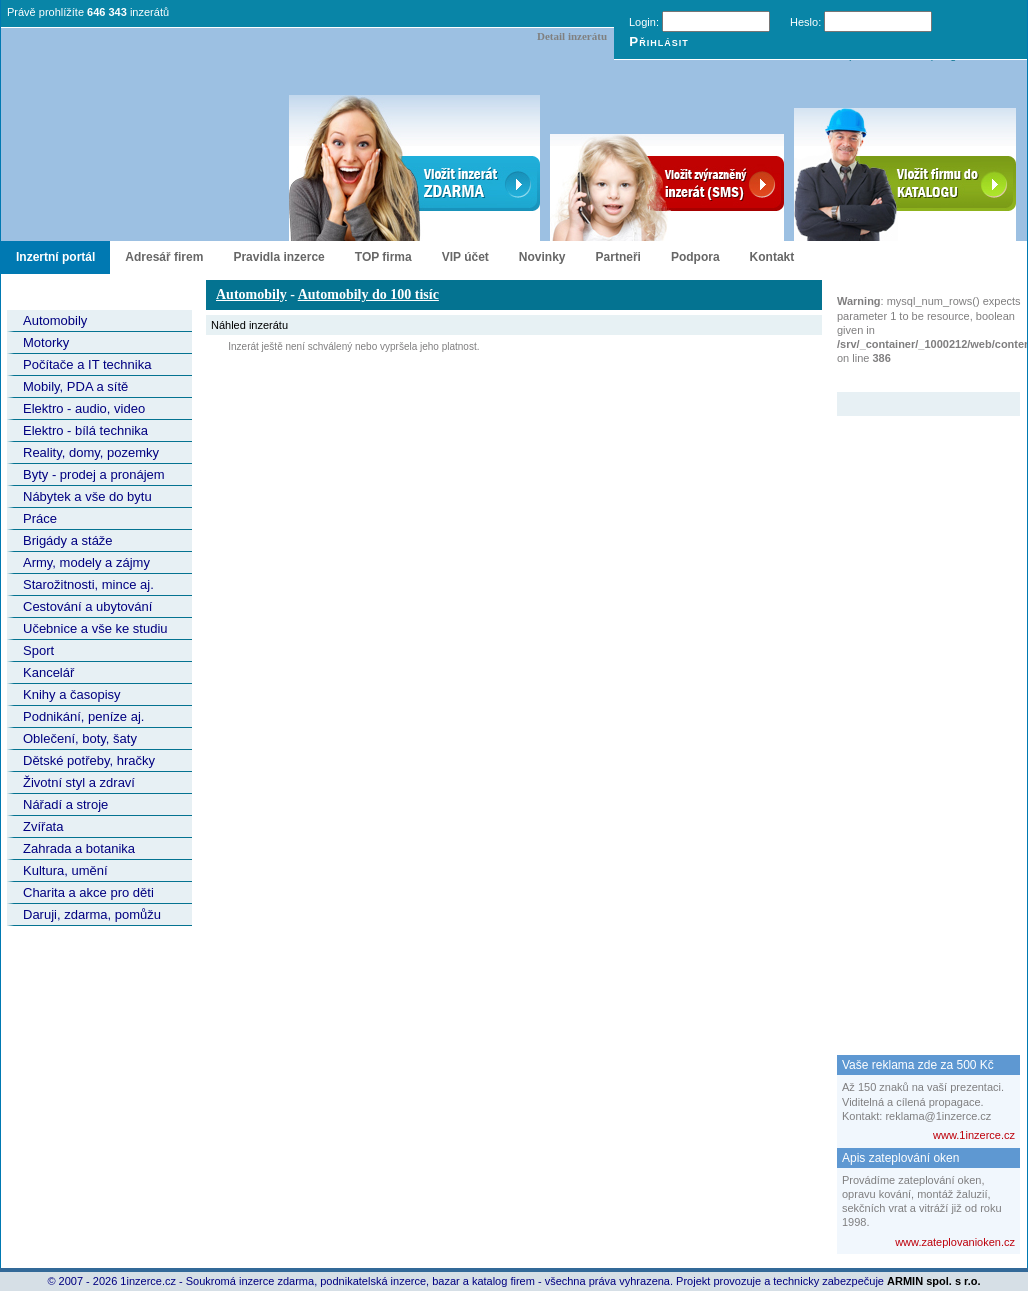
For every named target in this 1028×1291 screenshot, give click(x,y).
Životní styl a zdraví (79, 782)
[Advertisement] (917, 716)
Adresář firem (164, 257)
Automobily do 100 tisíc (368, 294)
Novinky (542, 257)
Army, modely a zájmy (86, 562)
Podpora (695, 257)
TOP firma (383, 257)
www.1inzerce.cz (974, 1135)
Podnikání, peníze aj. (83, 716)
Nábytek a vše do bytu (87, 496)
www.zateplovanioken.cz (955, 1242)
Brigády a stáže (68, 540)
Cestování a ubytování (87, 606)
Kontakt (772, 257)
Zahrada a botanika (79, 848)
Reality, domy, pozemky (91, 452)
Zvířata (43, 826)
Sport (38, 650)
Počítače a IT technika (87, 364)
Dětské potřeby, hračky (89, 760)
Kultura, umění (65, 870)
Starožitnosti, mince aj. (88, 584)
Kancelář (48, 672)
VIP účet (465, 257)
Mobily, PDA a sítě (75, 386)
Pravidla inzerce (278, 257)
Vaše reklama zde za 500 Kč (918, 1065)
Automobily (55, 320)
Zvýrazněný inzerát (913, 379)
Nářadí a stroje (65, 804)
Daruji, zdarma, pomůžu (92, 914)
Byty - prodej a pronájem (94, 474)
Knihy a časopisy (72, 694)
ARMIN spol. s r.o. (934, 1281)
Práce (40, 518)
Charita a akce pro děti (88, 892)
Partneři (618, 257)
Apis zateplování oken (900, 1158)
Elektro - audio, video (84, 408)
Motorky (46, 342)
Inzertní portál (55, 257)
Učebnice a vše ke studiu (95, 628)
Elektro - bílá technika (85, 430)
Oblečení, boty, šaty (80, 738)
